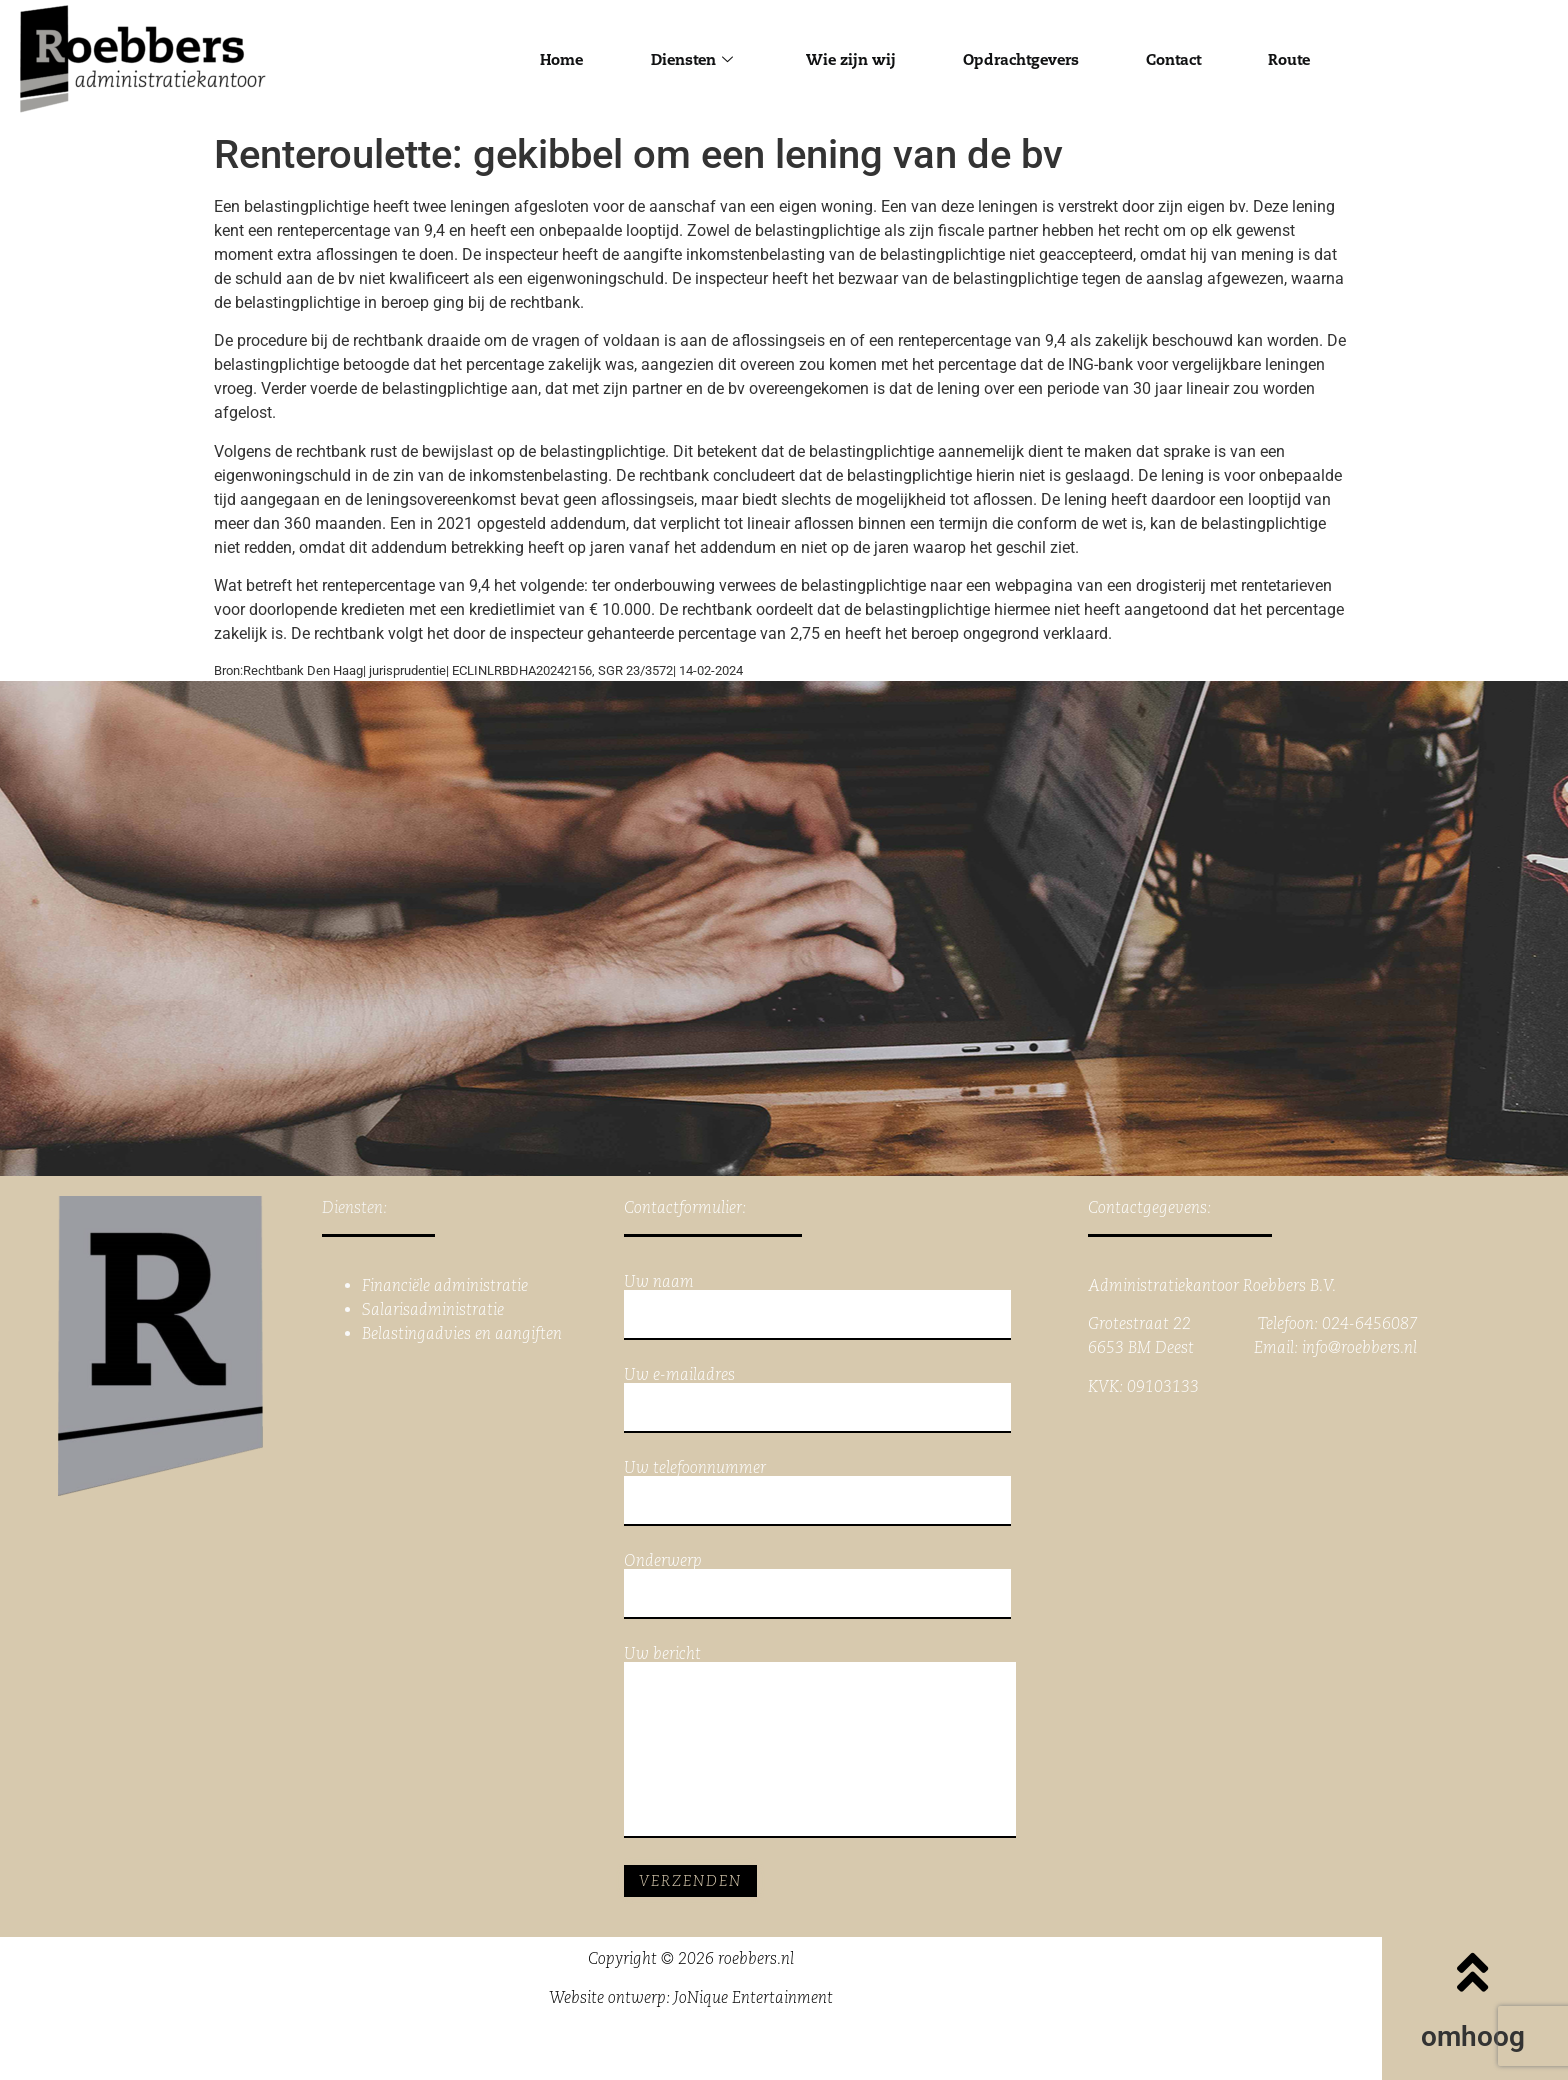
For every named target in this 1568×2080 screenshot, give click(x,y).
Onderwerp (817, 1586)
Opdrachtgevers (1023, 59)
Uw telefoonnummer (817, 1493)
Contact (1182, 59)
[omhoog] (1473, 1972)
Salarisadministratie (433, 1309)
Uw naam (817, 1307)
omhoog (1473, 2036)
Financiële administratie (445, 1285)
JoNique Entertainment (753, 1997)
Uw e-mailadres (817, 1400)
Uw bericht (820, 1742)
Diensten (683, 59)
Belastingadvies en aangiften (462, 1333)
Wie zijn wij (847, 59)
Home (548, 59)
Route (1303, 59)
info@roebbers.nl (1359, 1347)
